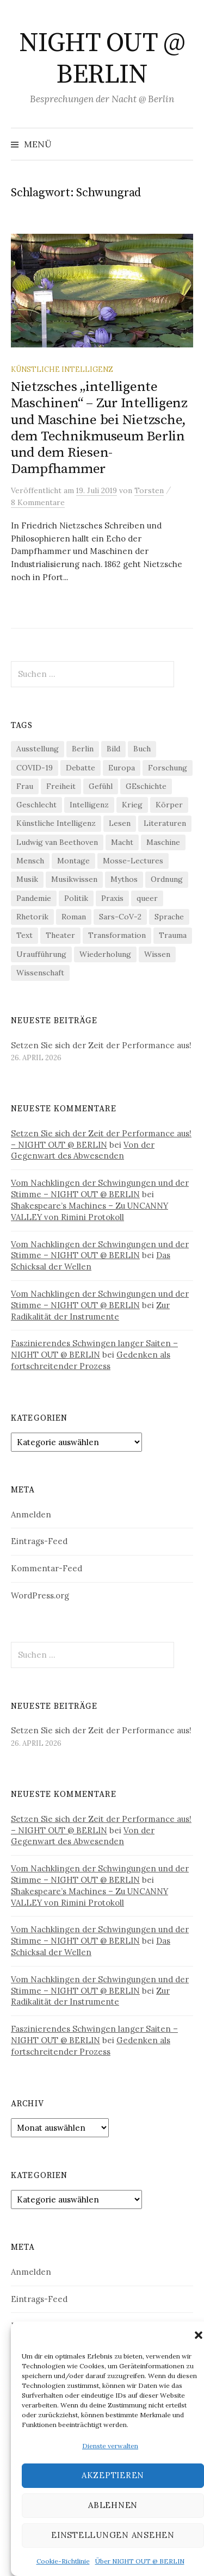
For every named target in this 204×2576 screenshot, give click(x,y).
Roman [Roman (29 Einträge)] (73, 917)
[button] (198, 2335)
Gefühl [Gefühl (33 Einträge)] (101, 786)
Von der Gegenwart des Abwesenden (82, 1150)
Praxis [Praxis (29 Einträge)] (112, 898)
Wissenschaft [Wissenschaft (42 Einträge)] (40, 973)
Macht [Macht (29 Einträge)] (122, 842)
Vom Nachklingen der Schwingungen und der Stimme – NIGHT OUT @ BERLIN (100, 1188)
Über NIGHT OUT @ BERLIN (139, 2561)
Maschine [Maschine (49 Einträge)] (163, 842)
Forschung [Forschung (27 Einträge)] (167, 768)
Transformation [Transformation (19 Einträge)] (117, 935)
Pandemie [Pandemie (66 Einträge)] (33, 898)
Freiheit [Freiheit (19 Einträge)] (61, 786)
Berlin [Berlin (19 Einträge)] (83, 749)
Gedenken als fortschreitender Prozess (90, 1360)
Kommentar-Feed (46, 1568)
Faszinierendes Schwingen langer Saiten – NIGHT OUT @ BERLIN (94, 1349)
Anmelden (31, 1514)
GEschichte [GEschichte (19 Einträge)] (146, 786)
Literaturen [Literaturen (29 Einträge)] (165, 823)
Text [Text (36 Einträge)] (24, 935)
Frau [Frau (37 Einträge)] (24, 786)
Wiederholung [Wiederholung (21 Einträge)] (105, 954)
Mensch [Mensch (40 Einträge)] (30, 861)
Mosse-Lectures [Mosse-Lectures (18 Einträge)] (133, 861)
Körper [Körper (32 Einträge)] (169, 805)
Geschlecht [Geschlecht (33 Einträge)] (36, 805)
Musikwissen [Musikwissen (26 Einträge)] (74, 879)
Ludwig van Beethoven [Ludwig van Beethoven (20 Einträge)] (57, 842)
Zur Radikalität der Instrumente (90, 1311)
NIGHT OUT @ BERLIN (102, 59)
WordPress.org (40, 1595)
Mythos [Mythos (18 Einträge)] (124, 879)
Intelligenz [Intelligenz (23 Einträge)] (89, 805)
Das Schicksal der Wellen (90, 1261)
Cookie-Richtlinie (63, 2561)
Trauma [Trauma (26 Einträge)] (173, 935)
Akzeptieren (113, 2475)
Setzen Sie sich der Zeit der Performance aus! (101, 1045)
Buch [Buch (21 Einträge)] (142, 749)
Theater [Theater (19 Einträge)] (60, 935)
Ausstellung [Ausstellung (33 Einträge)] (37, 749)
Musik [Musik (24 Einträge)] (27, 879)
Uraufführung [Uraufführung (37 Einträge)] (41, 954)
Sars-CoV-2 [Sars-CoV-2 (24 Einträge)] (120, 917)
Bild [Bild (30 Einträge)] (113, 749)
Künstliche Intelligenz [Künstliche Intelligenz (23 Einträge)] (56, 823)
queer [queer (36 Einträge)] (147, 898)
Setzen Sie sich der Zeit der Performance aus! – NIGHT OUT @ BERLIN (101, 1139)
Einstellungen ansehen (113, 2535)
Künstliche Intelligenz (62, 369)
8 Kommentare (38, 502)
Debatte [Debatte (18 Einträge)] (80, 768)
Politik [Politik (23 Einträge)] (76, 898)
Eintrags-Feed (39, 1541)
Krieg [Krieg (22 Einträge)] (132, 805)
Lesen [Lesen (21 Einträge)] (120, 823)
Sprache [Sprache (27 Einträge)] (169, 917)
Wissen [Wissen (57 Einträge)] (157, 954)
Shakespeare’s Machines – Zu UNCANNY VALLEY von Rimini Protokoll (89, 1211)
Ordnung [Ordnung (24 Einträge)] (167, 879)
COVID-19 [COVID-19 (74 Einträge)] (34, 768)
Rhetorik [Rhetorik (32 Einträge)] (32, 917)
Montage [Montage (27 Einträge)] (73, 861)
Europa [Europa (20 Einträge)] (121, 768)
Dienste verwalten (110, 2446)
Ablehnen (113, 2505)
